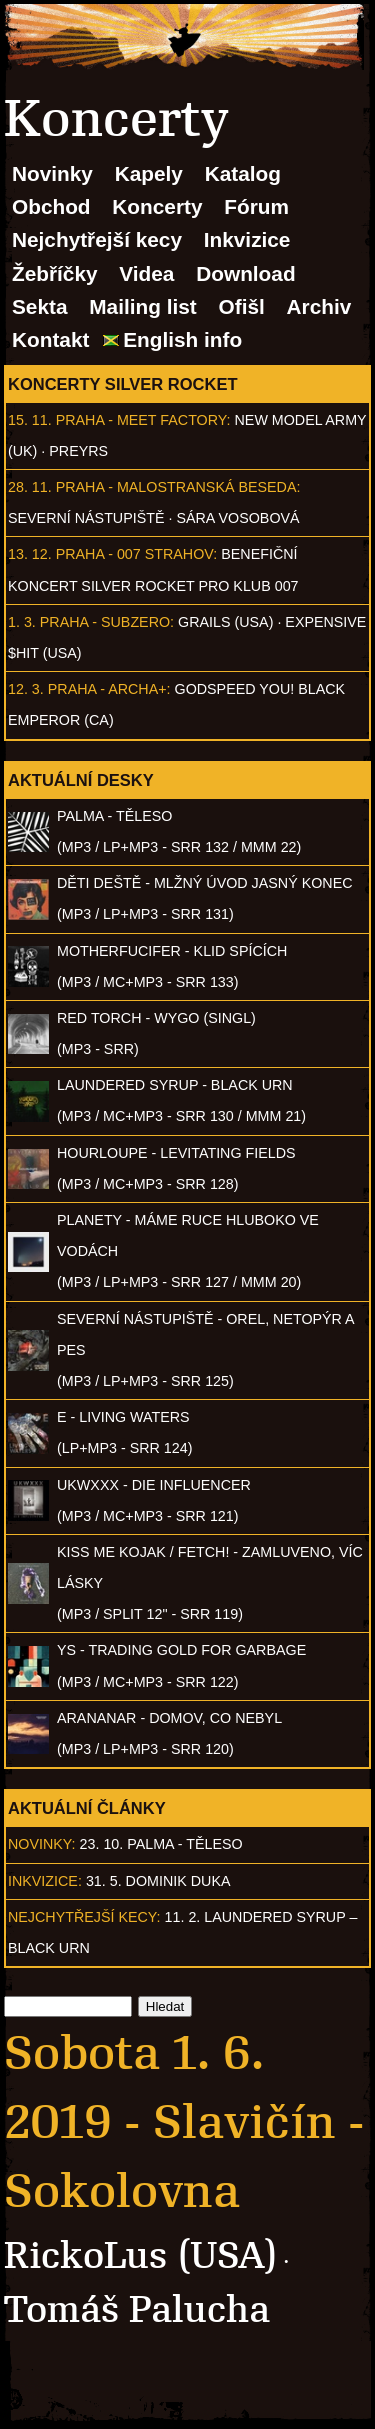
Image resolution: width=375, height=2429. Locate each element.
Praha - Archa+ (107, 689)
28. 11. (30, 487)
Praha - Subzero (105, 622)
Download (245, 273)
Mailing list (142, 306)
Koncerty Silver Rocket (123, 384)
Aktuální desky (81, 780)
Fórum (256, 206)
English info (182, 339)
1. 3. (22, 622)
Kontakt (50, 339)
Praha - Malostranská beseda (176, 487)
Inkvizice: (45, 1881)
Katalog (243, 173)
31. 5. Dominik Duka (158, 1881)
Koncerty (157, 206)
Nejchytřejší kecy (97, 239)
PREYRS (78, 451)
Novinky (52, 173)
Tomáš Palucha (137, 2309)
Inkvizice (247, 239)
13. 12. (30, 554)
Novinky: (42, 1844)
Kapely (149, 173)
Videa (146, 273)
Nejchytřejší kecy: (84, 1917)
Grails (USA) (225, 622)
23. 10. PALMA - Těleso (161, 1844)
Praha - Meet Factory (141, 420)
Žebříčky (55, 273)
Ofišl (242, 306)
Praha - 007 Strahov (135, 554)
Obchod (51, 206)
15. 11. (30, 420)
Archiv (319, 306)
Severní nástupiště (86, 518)
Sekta (40, 306)
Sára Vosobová (237, 518)
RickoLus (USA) (141, 2255)
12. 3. (26, 689)
